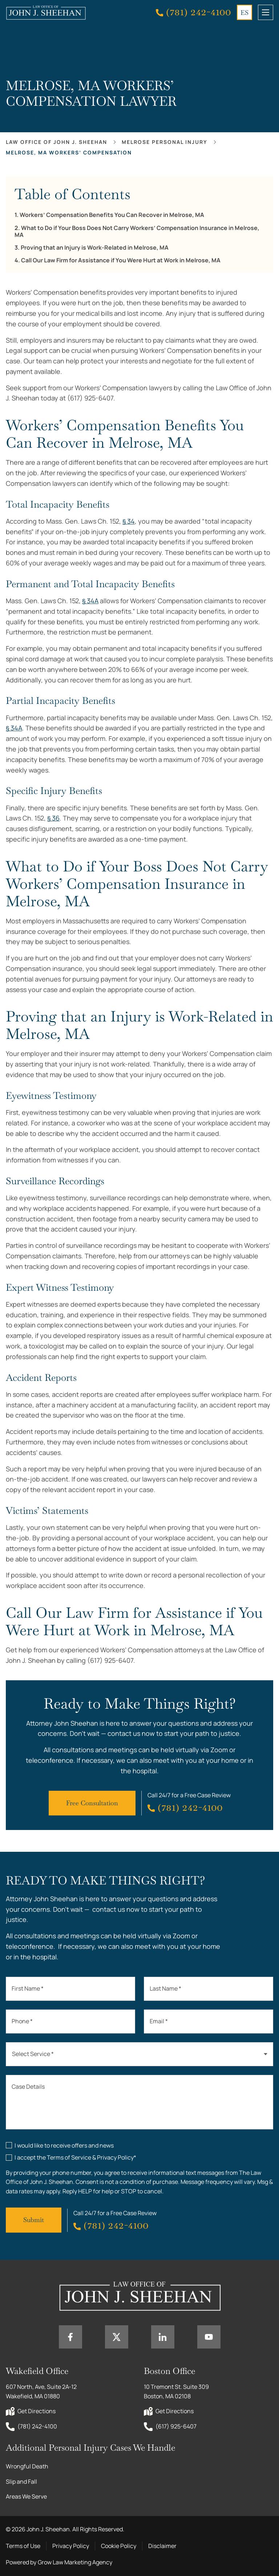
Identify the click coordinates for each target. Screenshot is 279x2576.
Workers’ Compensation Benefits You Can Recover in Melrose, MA (112, 214)
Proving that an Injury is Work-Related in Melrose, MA (95, 247)
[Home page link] (46, 12)
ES (244, 12)
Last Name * (165, 1988)
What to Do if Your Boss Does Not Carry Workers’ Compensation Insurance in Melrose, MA (137, 231)
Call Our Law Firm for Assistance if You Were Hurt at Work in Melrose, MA (121, 260)
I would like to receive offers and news (64, 2145)
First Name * (28, 1988)
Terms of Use (23, 2546)
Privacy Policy (70, 2546)
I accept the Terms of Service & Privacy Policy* (75, 2157)
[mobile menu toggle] (265, 12)
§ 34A (90, 600)
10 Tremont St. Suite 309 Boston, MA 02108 (177, 2391)
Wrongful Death (27, 2466)
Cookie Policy (118, 2546)
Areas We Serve (26, 2496)
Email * (159, 2021)
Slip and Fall (21, 2482)
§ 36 (53, 818)
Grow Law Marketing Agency (75, 2562)
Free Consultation (92, 1803)
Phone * (22, 2021)
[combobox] (139, 2054)
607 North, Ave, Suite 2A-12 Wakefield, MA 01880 (42, 2391)
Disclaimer (162, 2546)
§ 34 (128, 521)
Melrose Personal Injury (164, 141)
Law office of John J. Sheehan (56, 141)
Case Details (28, 2087)
